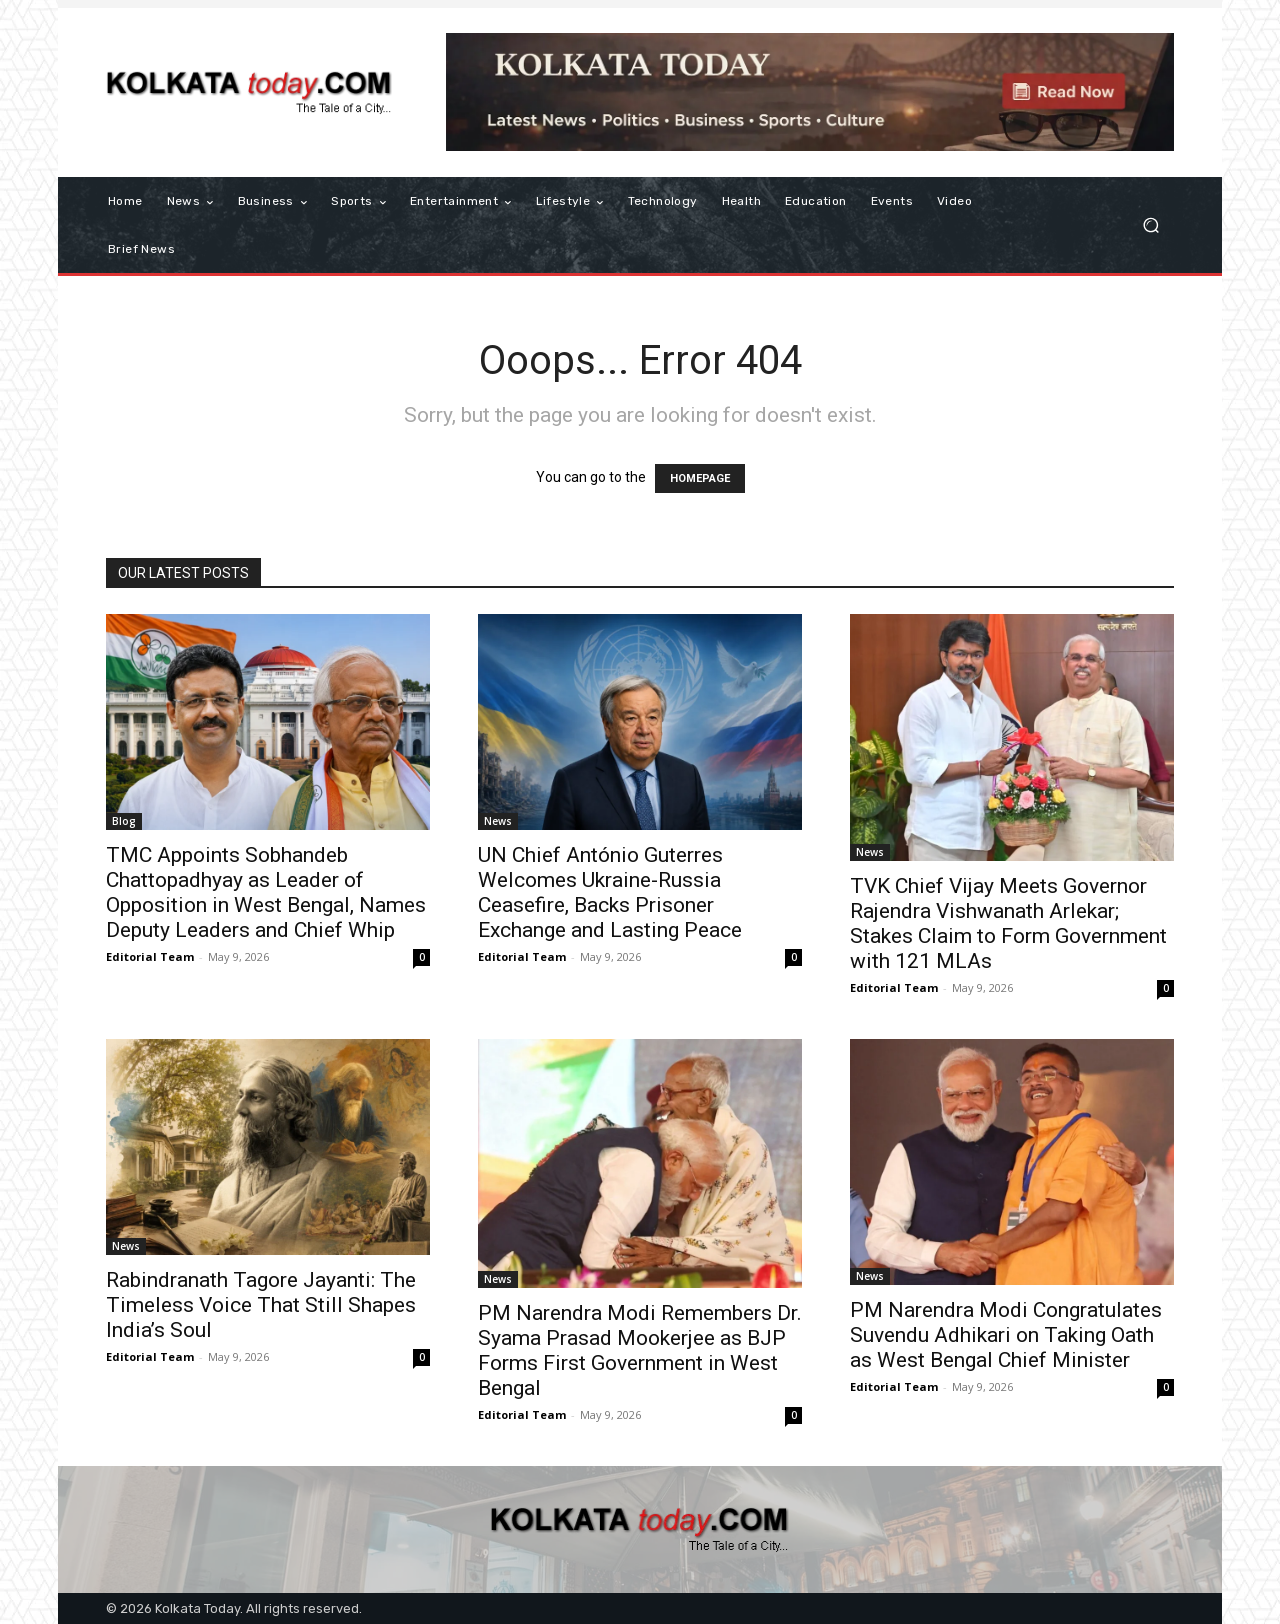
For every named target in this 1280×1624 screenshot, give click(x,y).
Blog (124, 821)
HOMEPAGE (700, 478)
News (498, 821)
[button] (1150, 225)
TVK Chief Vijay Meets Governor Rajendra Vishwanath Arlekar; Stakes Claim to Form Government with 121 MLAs (1008, 923)
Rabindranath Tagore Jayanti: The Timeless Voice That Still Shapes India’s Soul (261, 1305)
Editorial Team (150, 956)
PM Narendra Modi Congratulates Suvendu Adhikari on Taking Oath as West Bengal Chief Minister (1006, 1335)
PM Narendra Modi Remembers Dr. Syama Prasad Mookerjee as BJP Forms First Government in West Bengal (640, 1350)
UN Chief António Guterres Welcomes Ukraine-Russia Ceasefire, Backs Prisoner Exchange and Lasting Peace (610, 892)
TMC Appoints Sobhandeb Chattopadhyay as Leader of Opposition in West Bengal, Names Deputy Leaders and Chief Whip (266, 892)
